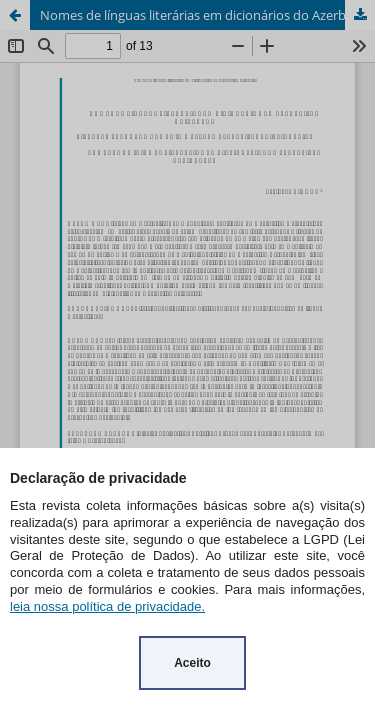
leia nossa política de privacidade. (107, 606)
